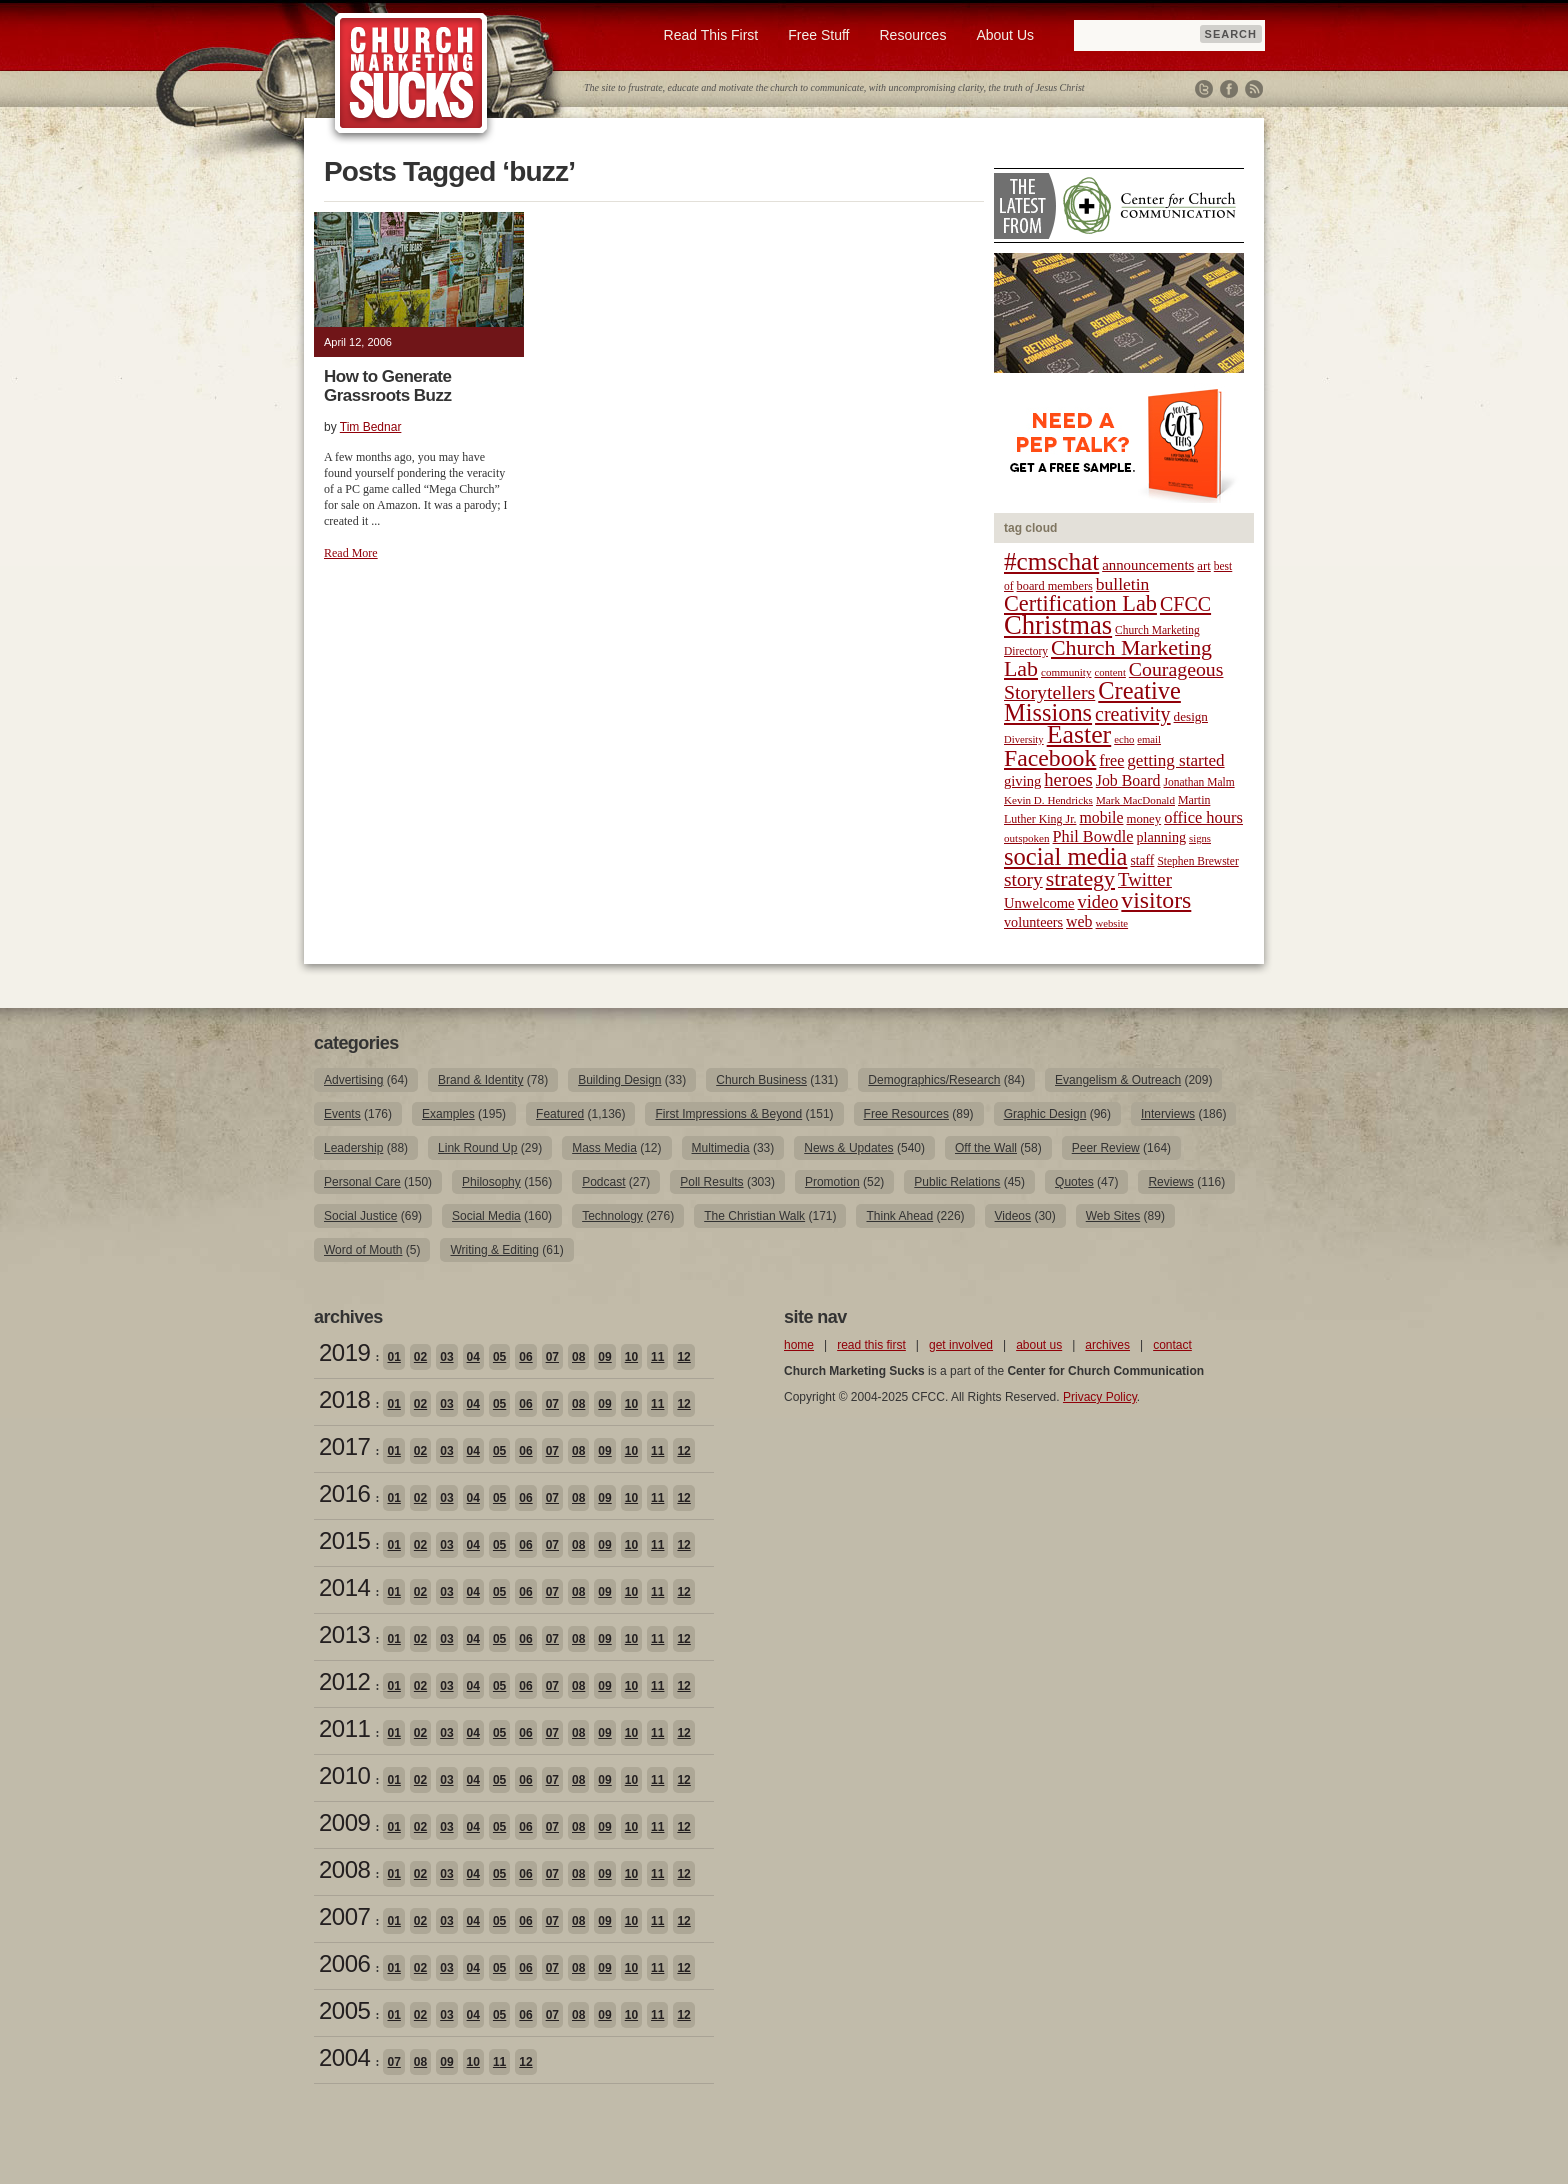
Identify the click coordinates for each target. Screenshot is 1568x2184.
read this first (871, 1345)
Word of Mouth (363, 1250)
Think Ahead (899, 1216)
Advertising (353, 1080)
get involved (961, 1345)
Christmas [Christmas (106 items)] (1058, 625)
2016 (344, 1493)
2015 (344, 1540)
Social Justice (360, 1216)
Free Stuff (818, 35)
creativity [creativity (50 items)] (1133, 714)
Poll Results (711, 1182)
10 (631, 1357)
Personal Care (362, 1182)
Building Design (619, 1080)
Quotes (1074, 1182)
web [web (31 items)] (1079, 921)
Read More (351, 553)
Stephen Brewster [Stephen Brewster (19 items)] (1197, 861)
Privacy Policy (1100, 1397)
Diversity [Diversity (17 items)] (1024, 739)
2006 (344, 1963)
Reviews (1170, 1182)
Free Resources (906, 1114)
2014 (344, 1587)
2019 (344, 1352)
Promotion (832, 1182)
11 (657, 1357)
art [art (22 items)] (1203, 566)
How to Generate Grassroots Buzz (387, 386)
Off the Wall (986, 1148)
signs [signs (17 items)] (1200, 838)
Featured (560, 1114)
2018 (344, 1399)
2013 (344, 1634)
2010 (344, 1775)
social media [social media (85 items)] (1066, 856)
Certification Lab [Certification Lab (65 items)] (1080, 603)
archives (1107, 1345)
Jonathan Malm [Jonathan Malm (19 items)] (1199, 782)
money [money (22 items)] (1143, 819)
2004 (344, 2057)
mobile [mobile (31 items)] (1101, 817)
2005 (344, 2010)
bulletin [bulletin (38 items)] (1123, 584)
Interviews (1168, 1114)
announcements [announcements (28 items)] (1148, 565)
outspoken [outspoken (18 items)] (1027, 838)
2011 (344, 1728)
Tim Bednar (371, 427)
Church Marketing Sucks (411, 74)
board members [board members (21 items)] (1055, 586)
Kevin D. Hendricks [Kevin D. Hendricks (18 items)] (1048, 800)
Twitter (1204, 89)
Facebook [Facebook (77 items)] (1050, 758)
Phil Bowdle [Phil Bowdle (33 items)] (1093, 837)
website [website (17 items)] (1112, 923)
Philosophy (491, 1182)
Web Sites (1113, 1216)
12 (683, 1357)
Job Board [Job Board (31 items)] (1128, 780)
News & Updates (848, 1148)
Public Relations (957, 1182)
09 (604, 1357)
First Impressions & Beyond (728, 1114)
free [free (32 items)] (1111, 760)
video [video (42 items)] (1098, 902)
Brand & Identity (480, 1080)
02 (420, 1357)
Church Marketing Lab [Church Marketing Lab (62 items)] (1108, 658)
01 (393, 1357)
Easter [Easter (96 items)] (1079, 734)
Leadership (353, 1148)
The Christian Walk (754, 1216)
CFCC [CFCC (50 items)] (1185, 604)
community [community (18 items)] (1066, 672)
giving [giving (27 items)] (1022, 781)
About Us (1005, 35)
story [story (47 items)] (1023, 879)
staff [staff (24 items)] (1143, 860)
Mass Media (604, 1148)
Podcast (603, 1182)
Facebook (1229, 89)
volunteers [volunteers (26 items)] (1033, 922)
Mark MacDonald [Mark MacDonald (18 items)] (1135, 800)
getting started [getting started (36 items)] (1175, 760)
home (799, 1345)
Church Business (761, 1080)
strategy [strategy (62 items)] (1080, 879)
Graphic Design (1045, 1114)
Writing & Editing (494, 1250)
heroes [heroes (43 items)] (1068, 779)
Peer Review (1106, 1148)
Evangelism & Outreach (1118, 1080)
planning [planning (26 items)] (1161, 837)
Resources (912, 35)
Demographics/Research (934, 1080)
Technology (612, 1216)
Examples (448, 1114)
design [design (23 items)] (1191, 716)
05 (499, 1357)
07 (552, 1357)
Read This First (711, 35)
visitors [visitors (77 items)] (1156, 900)
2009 (344, 1822)
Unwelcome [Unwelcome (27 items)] (1039, 903)
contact (1172, 1345)
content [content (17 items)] (1109, 672)
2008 (344, 1869)
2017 (344, 1446)
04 (473, 1357)
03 (446, 1357)
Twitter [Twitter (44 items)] (1145, 879)
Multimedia (721, 1148)
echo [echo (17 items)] (1124, 739)
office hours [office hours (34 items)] (1203, 817)
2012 (344, 1681)
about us (1039, 1345)
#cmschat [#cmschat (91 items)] (1051, 561)
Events (342, 1114)
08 (578, 1357)
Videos (1013, 1216)
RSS (1254, 89)
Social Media (486, 1216)
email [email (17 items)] (1149, 739)
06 (525, 1357)
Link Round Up (477, 1148)
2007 (344, 1916)
